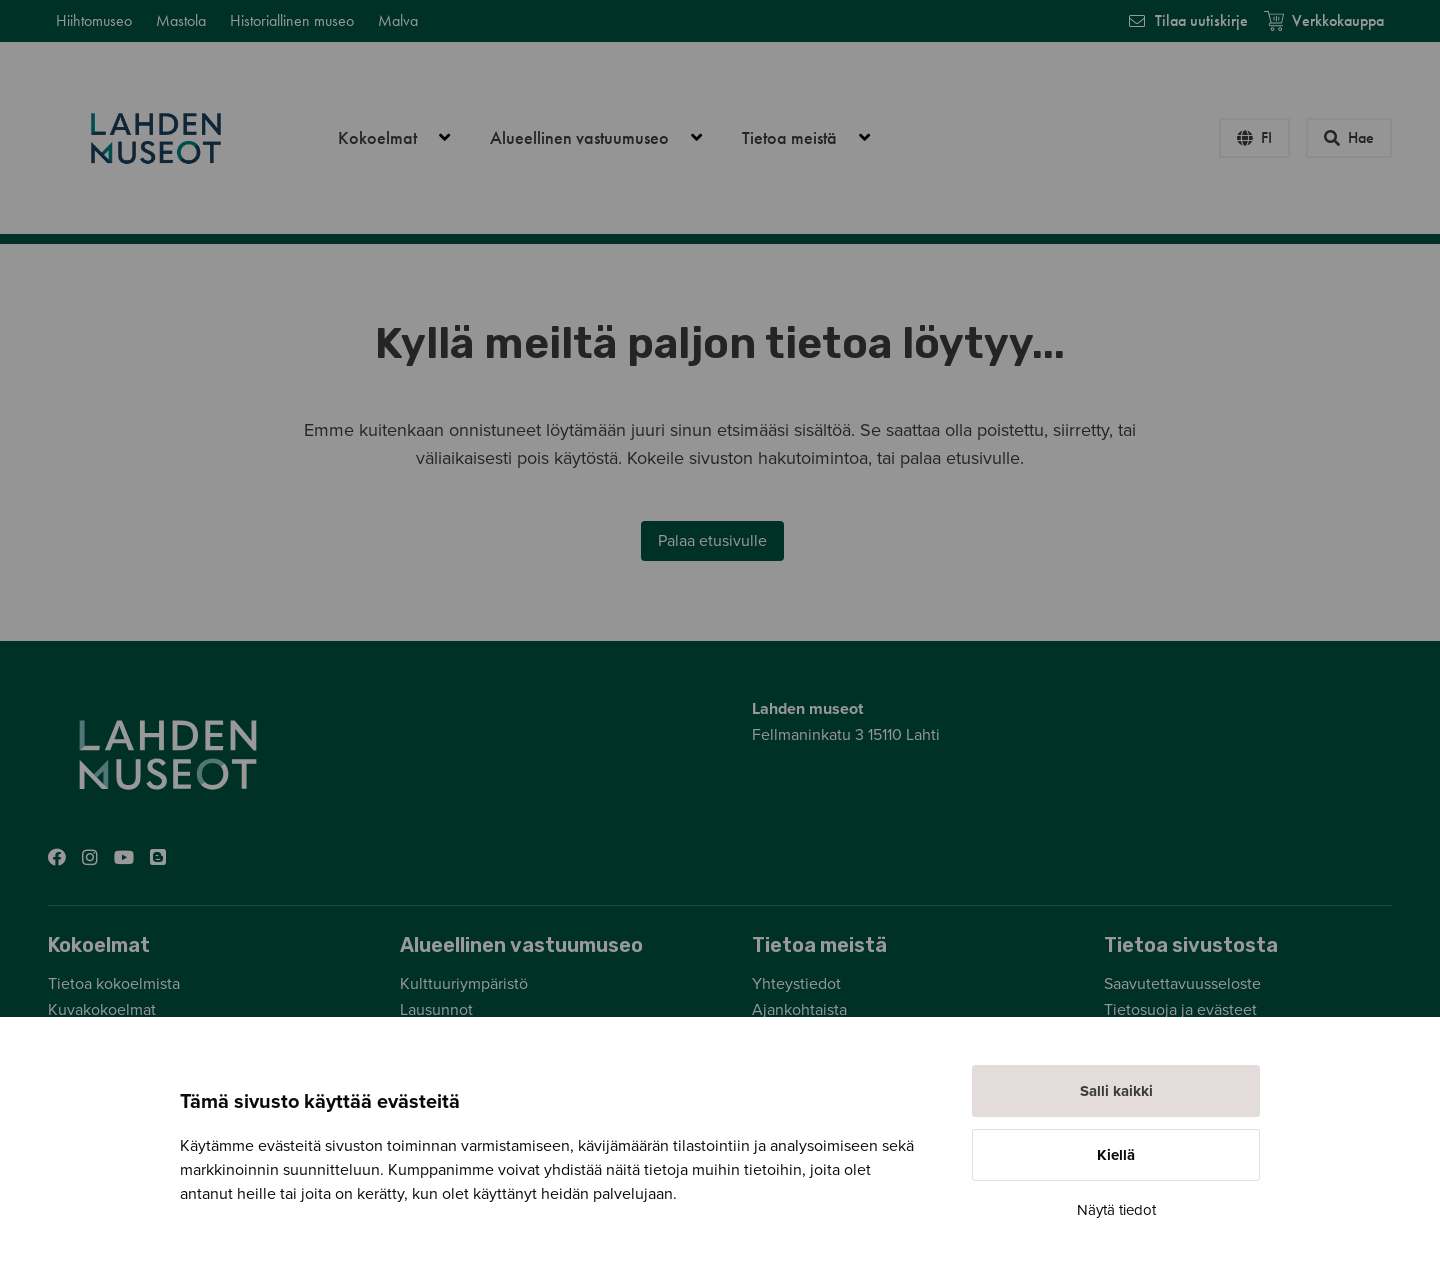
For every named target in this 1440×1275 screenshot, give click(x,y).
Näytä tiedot (1116, 1210)
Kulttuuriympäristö (464, 984)
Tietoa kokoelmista (114, 984)
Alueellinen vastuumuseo (607, 138)
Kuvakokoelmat (102, 1010)
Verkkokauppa (1324, 20)
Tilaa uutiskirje (1187, 20)
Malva (398, 20)
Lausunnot (436, 1010)
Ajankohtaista (799, 1010)
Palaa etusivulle (712, 541)
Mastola (181, 20)
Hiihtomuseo (94, 20)
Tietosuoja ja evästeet (1180, 1010)
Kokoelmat (405, 138)
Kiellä (1116, 1155)
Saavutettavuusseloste (1182, 984)
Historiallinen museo (292, 20)
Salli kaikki (1116, 1091)
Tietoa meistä (817, 138)
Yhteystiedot (796, 984)
